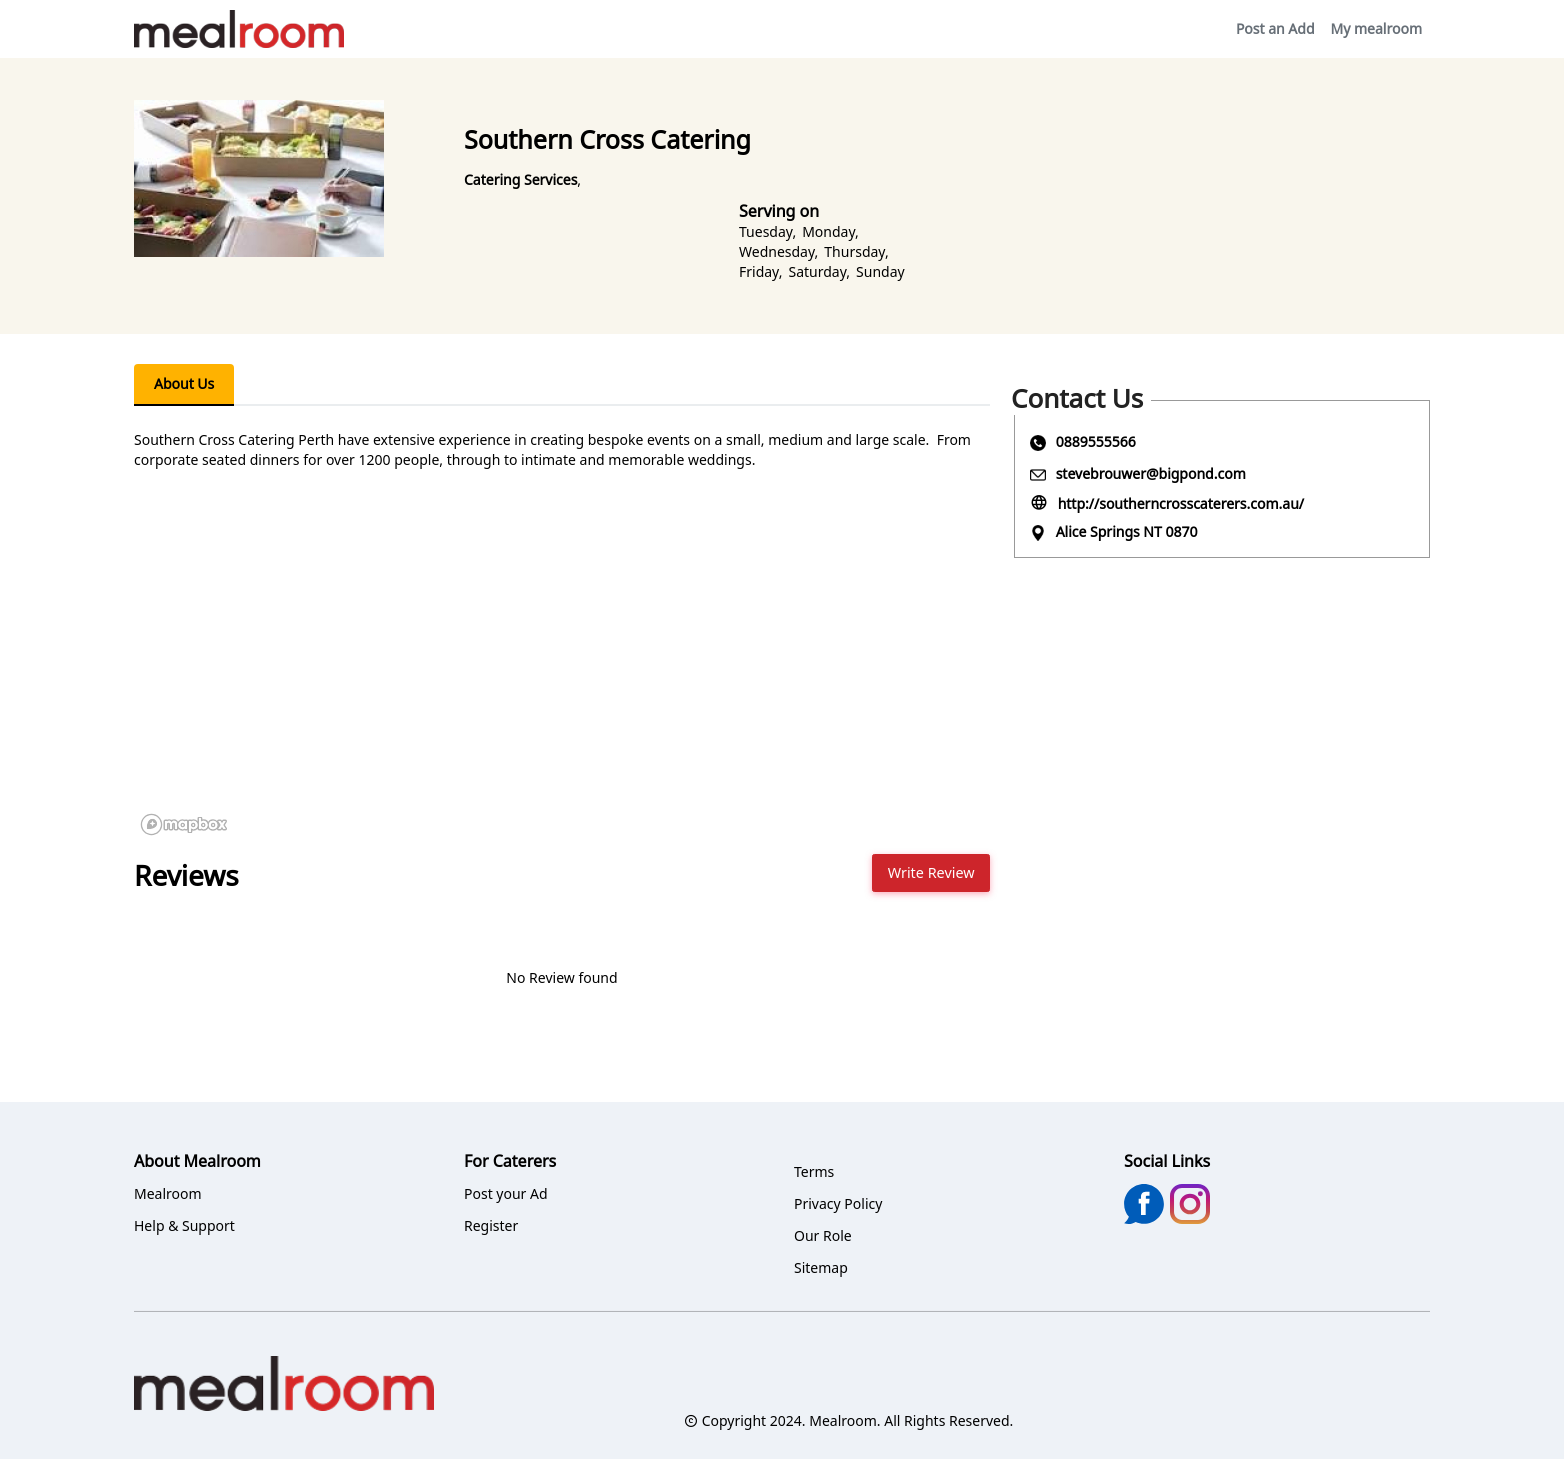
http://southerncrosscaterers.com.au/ (1181, 503)
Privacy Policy (838, 1203)
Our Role (823, 1235)
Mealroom (168, 1193)
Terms (814, 1171)
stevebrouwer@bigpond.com (1151, 473)
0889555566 (1096, 441)
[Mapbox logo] (184, 824)
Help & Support (184, 1225)
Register (491, 1225)
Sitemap (821, 1267)
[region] (562, 692)
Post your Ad (506, 1193)
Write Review (931, 872)
